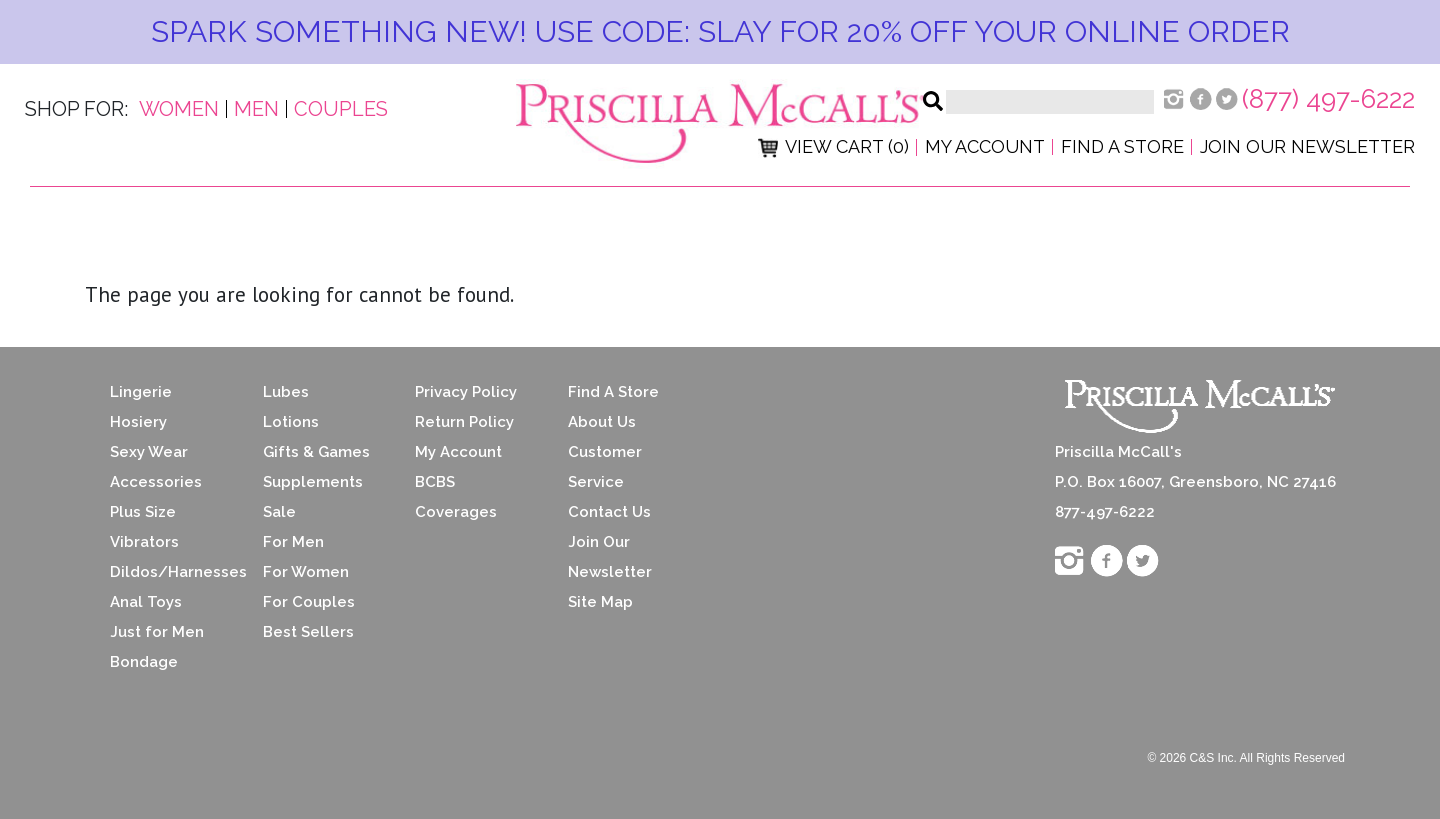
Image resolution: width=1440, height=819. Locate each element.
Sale (279, 512)
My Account (985, 146)
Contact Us (609, 512)
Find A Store (613, 392)
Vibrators (144, 542)
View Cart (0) (833, 146)
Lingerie (141, 392)
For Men (293, 542)
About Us (602, 422)
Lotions (291, 422)
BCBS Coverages (456, 497)
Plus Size (143, 512)
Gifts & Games (316, 452)
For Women (306, 572)
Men (256, 109)
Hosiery (138, 422)
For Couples (309, 602)
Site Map (600, 602)
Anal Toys (146, 602)
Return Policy (464, 422)
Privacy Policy (466, 392)
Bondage (144, 662)
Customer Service (605, 467)
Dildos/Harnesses (171, 572)
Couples (341, 109)
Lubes (286, 392)
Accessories (156, 482)
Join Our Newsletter (1307, 146)
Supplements (313, 482)
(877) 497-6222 (1328, 99)
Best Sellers (308, 632)
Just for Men (157, 632)
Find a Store (1122, 146)
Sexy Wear (149, 452)
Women (179, 109)
